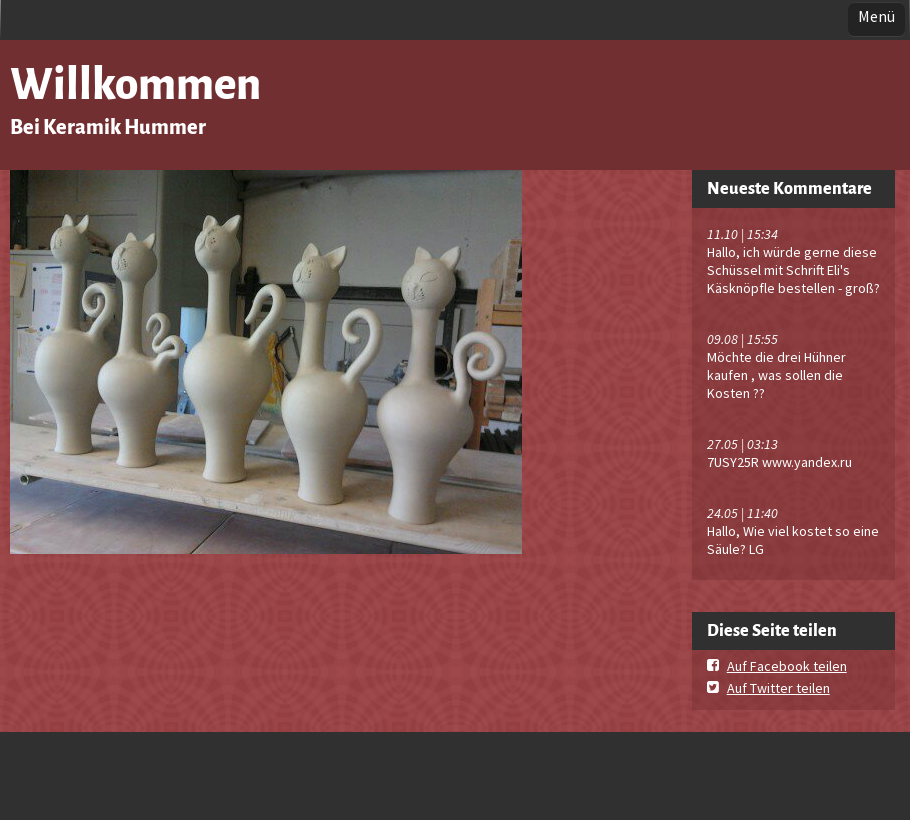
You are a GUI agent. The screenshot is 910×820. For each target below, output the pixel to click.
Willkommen (135, 84)
